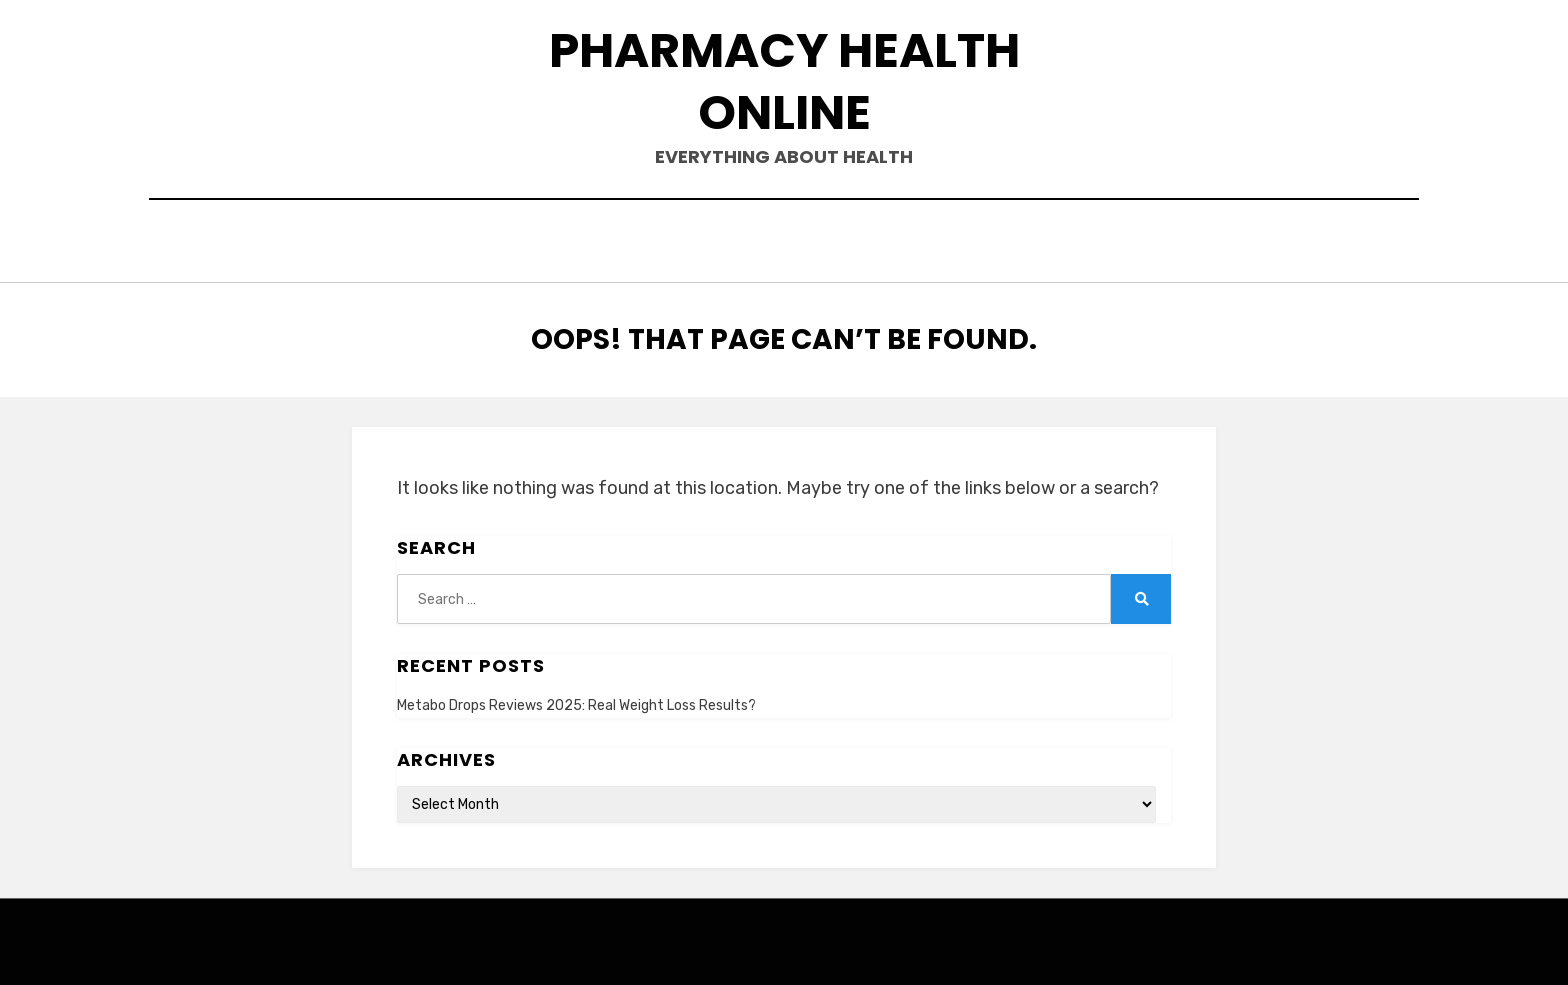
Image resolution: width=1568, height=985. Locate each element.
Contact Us (684, 243)
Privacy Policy (834, 243)
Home (464, 243)
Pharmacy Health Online (784, 81)
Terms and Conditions (1029, 243)
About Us (560, 243)
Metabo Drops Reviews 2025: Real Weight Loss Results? (576, 700)
